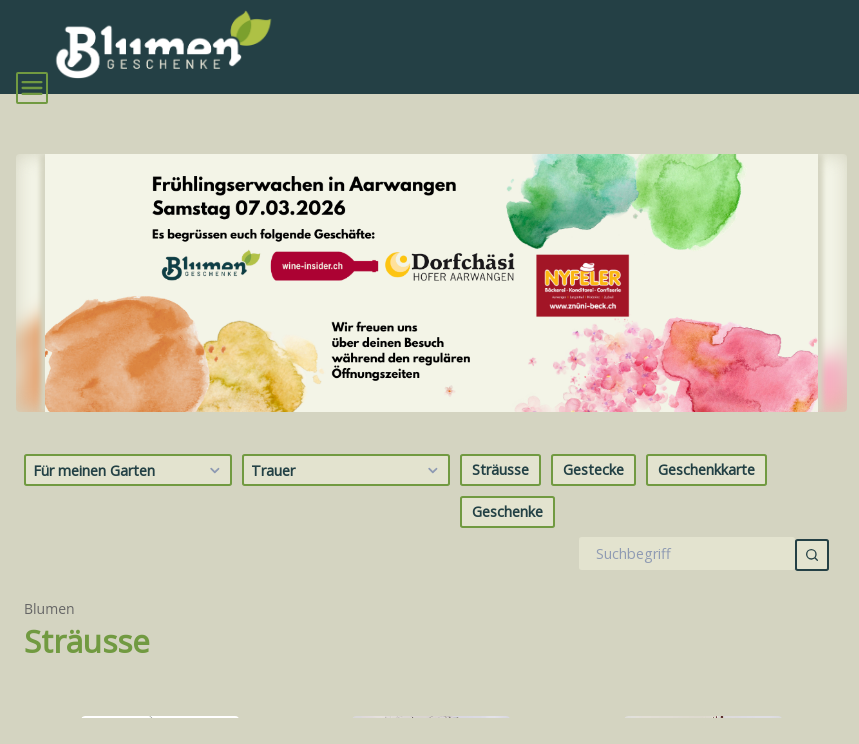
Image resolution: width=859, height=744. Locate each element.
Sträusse (500, 469)
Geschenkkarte (706, 469)
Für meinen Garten (129, 470)
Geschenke (507, 511)
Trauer (347, 470)
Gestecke (593, 469)
